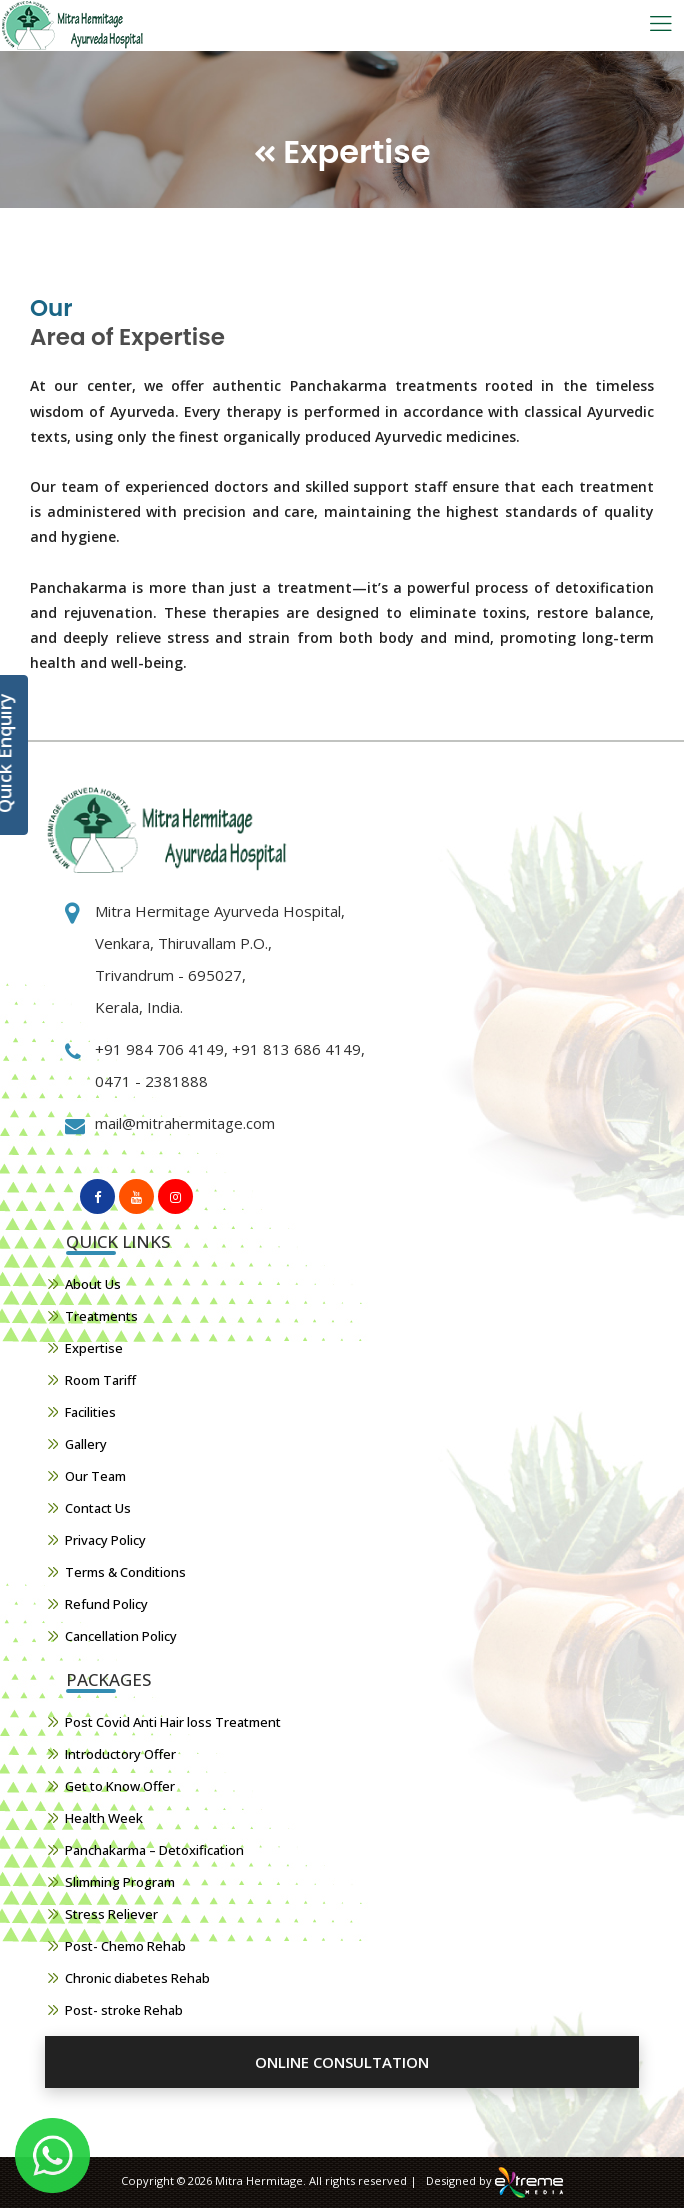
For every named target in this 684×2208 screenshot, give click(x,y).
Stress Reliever (111, 1914)
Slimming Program (120, 1882)
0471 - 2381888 (151, 1081)
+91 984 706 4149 (159, 1049)
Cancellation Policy (121, 1636)
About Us (93, 1284)
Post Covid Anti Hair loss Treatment (173, 1722)
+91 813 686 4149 (294, 1049)
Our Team (95, 1476)
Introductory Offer (120, 1754)
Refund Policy (106, 1604)
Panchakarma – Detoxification (154, 1850)
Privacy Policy (105, 1540)
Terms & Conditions (125, 1572)
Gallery (86, 1444)
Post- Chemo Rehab (125, 1946)
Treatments (101, 1316)
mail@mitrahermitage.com (185, 1123)
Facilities (90, 1412)
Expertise (94, 1348)
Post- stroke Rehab (124, 2010)
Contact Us (98, 1508)
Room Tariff (100, 1380)
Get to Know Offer (120, 1786)
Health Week (104, 1818)
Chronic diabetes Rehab (137, 1978)
